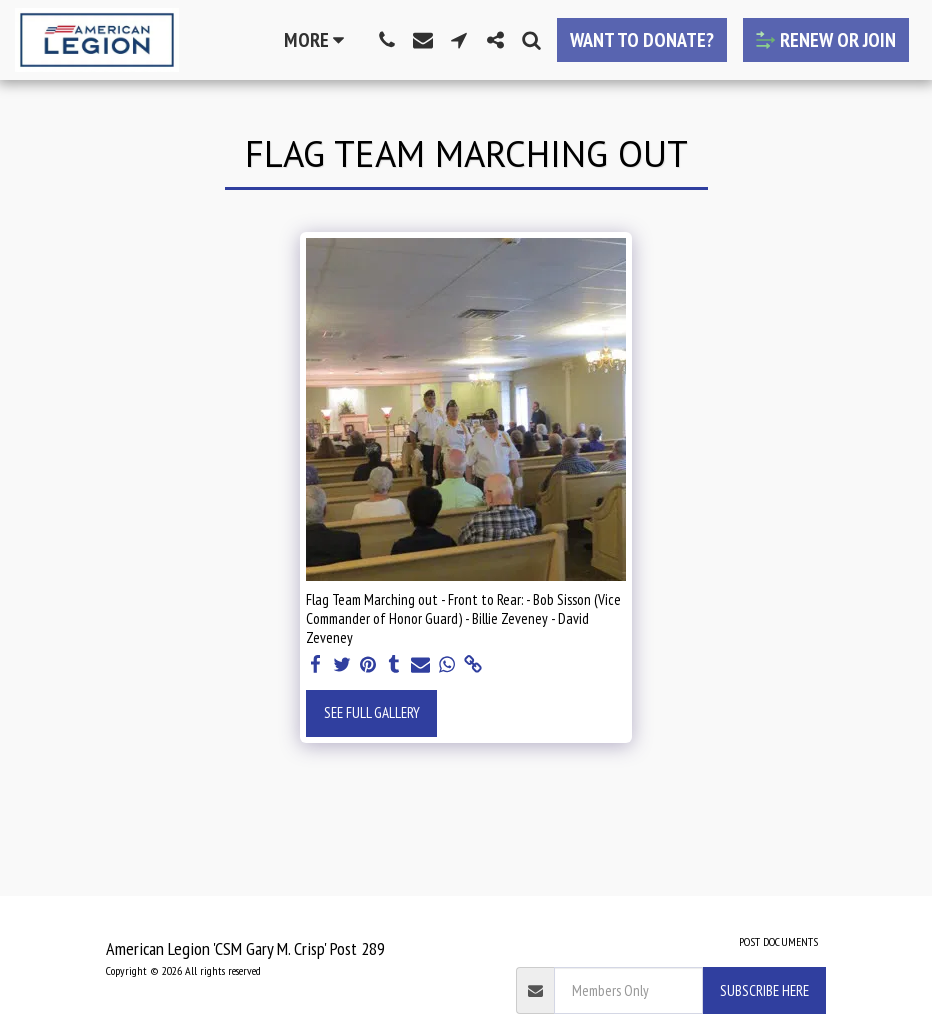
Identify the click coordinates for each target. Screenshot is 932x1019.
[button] (387, 40)
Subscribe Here (764, 990)
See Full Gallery (372, 712)
